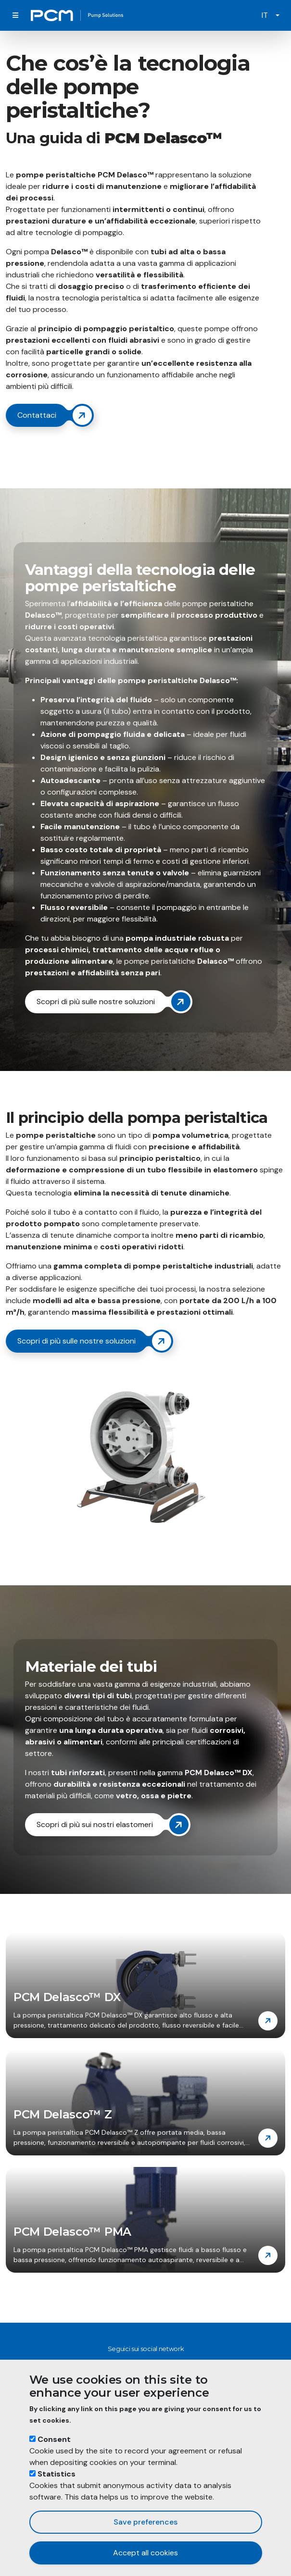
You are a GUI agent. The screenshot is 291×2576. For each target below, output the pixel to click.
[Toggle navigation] (15, 15)
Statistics (57, 2474)
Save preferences (145, 2522)
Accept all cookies (145, 2553)
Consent (54, 2439)
